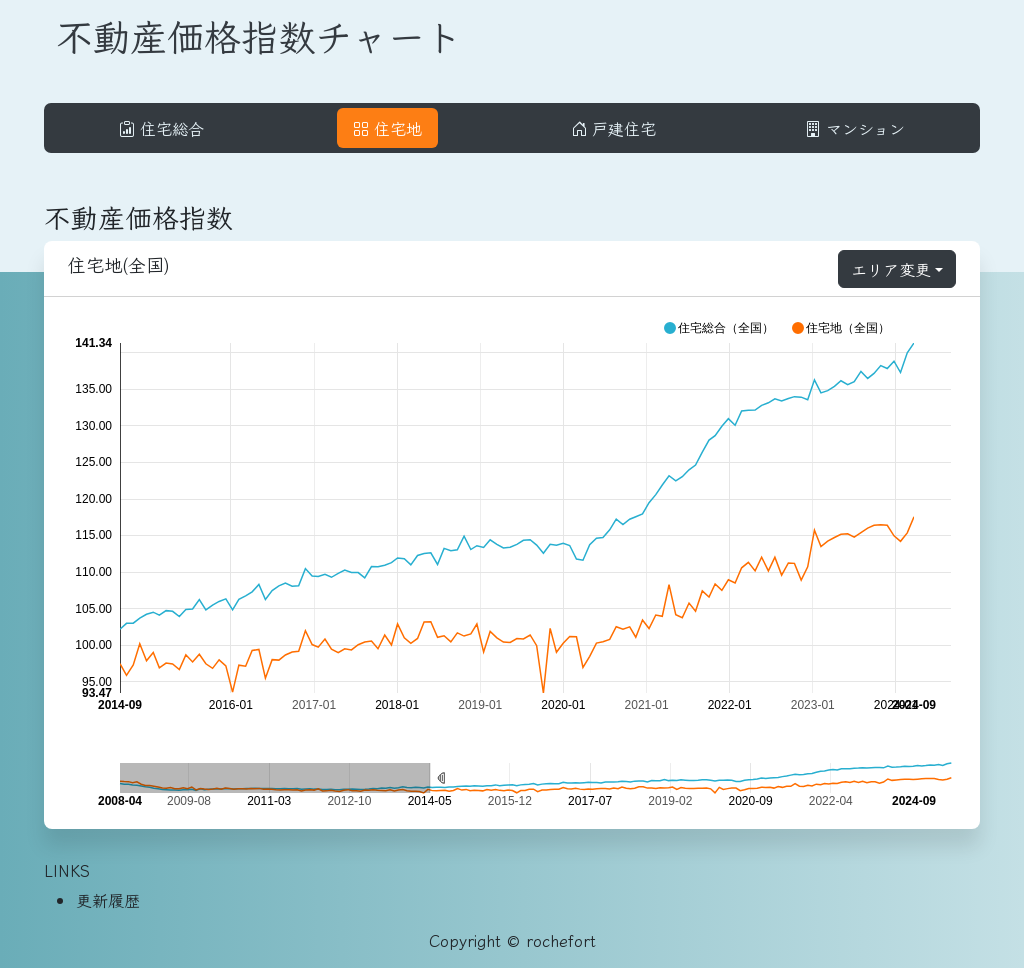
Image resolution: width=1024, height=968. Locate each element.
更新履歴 (108, 900)
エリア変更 (891, 269)
